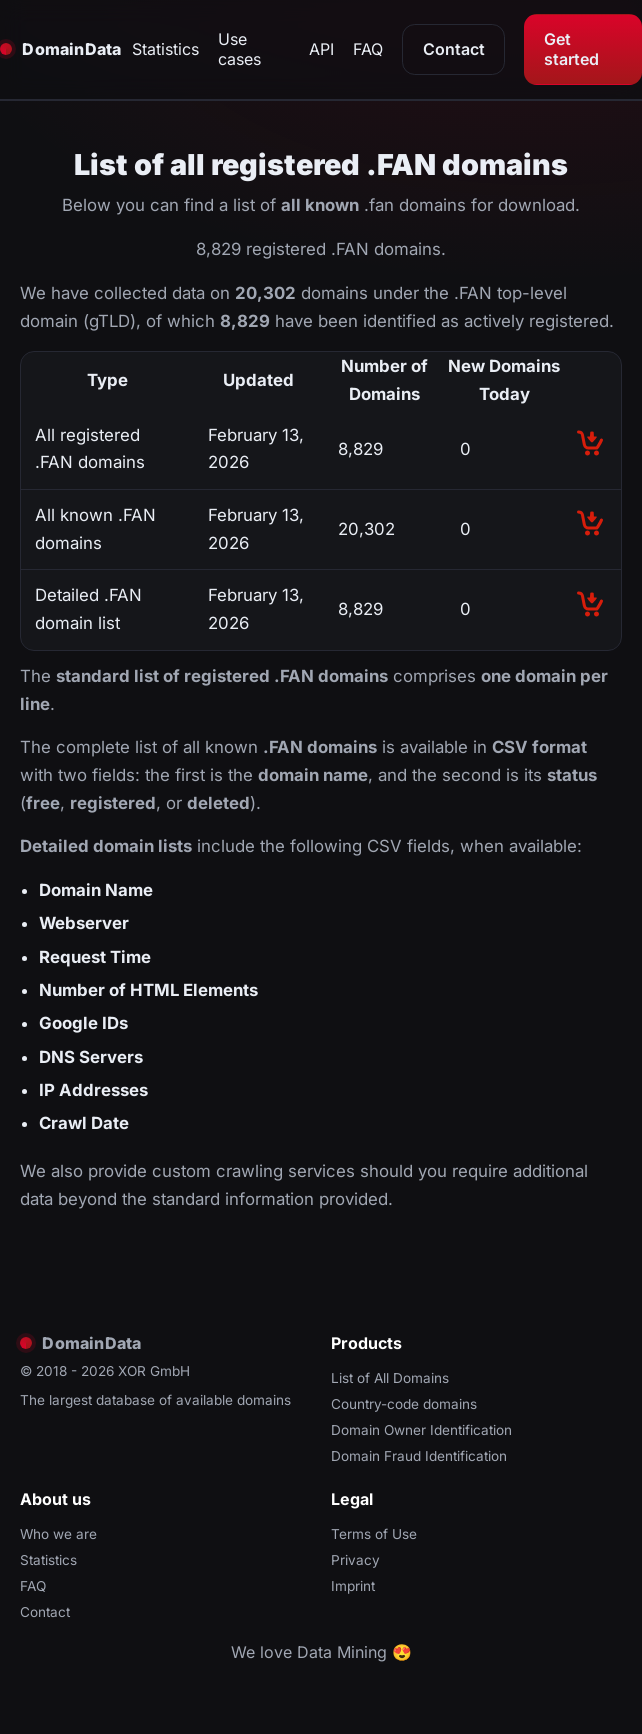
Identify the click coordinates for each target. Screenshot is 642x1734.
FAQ (368, 49)
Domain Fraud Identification (419, 1456)
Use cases (239, 49)
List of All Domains (390, 1378)
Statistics (165, 49)
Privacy (355, 1560)
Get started (571, 49)
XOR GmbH (154, 1371)
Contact (454, 49)
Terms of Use (374, 1534)
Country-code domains (404, 1404)
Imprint (353, 1586)
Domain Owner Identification (421, 1430)
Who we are (58, 1534)
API (321, 49)
